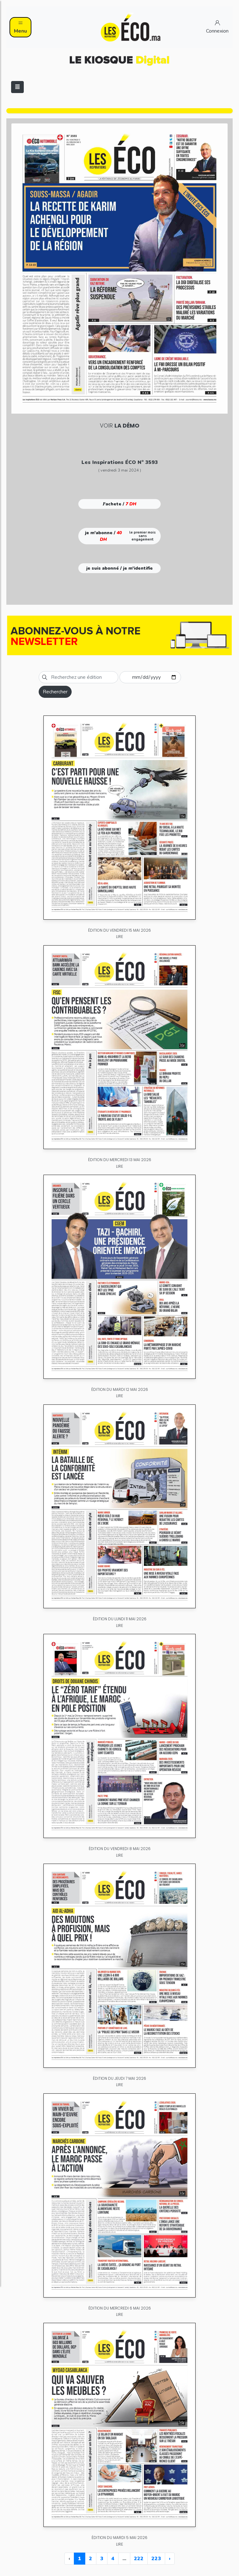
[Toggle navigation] (17, 87)
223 (156, 2558)
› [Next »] (170, 2558)
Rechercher (55, 691)
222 (139, 2558)
